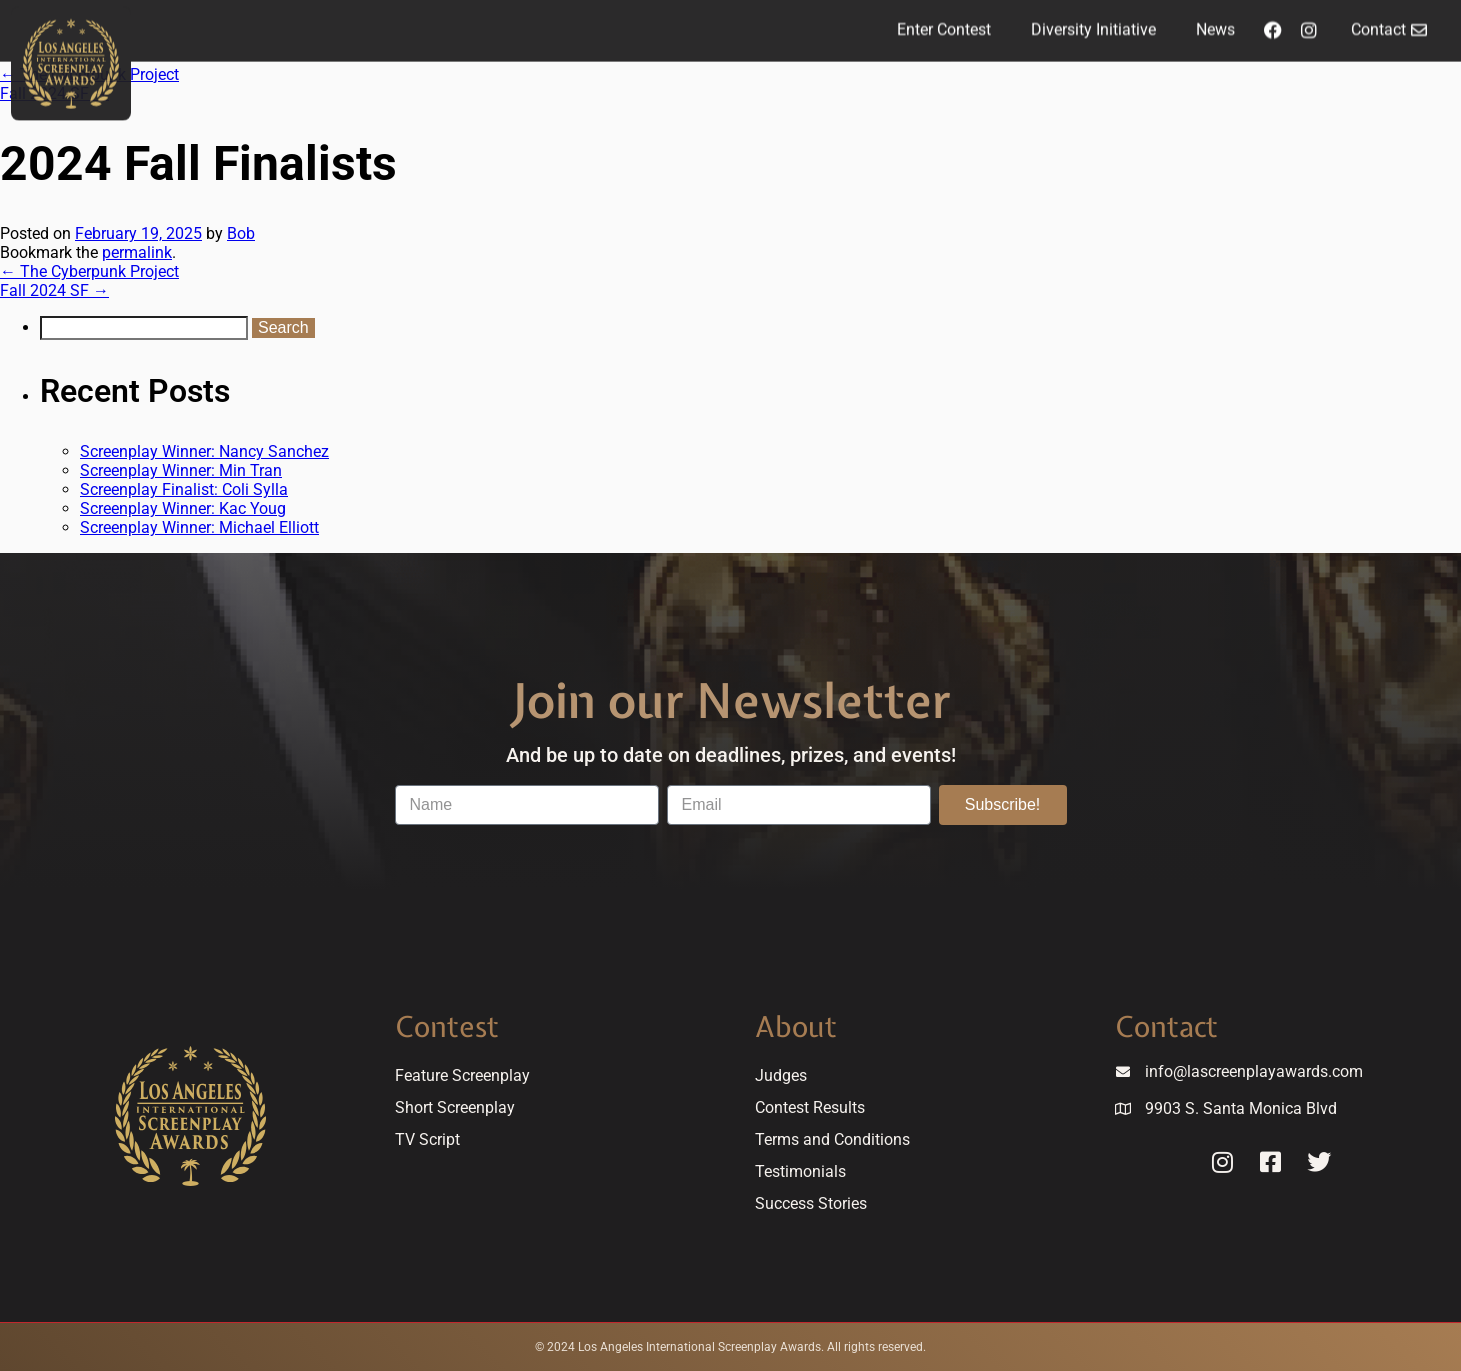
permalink (137, 252)
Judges (781, 1075)
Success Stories (811, 1203)
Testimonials (800, 1171)
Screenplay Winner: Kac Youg (183, 508)
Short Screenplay (455, 1107)
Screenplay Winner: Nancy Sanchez (204, 451)
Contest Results (810, 1107)
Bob (241, 233)
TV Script (427, 1139)
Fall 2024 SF (54, 290)
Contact (1166, 1026)
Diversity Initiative (1093, 22)
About (796, 1026)
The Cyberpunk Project (89, 271)
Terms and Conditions (832, 1139)
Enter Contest (944, 22)
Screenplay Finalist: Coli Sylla (184, 489)
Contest (447, 1026)
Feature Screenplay (462, 1075)
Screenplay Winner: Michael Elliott (199, 527)
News (1215, 22)
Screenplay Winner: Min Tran (181, 470)
